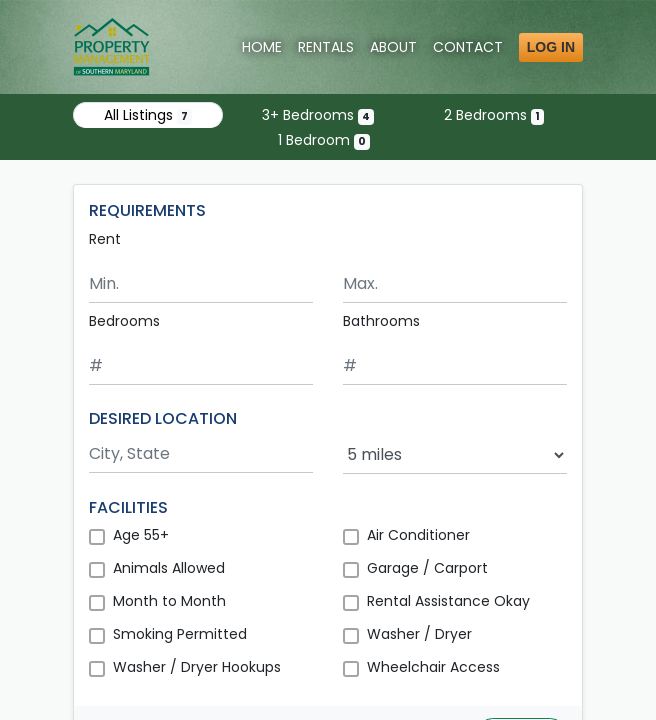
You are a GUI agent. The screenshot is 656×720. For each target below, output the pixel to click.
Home (262, 47)
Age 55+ (141, 535)
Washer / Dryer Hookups (197, 667)
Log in (551, 47)
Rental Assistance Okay (448, 601)
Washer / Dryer (419, 634)
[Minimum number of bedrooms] (201, 366)
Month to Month (169, 601)
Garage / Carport (427, 568)
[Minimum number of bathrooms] (455, 366)
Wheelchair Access (433, 667)
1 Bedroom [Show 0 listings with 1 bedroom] (324, 140)
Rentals (326, 47)
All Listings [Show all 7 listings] (148, 115)
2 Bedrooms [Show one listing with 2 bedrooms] (494, 115)
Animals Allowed (169, 568)
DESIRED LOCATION (163, 418)
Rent (105, 239)
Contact (468, 47)
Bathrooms (381, 321)
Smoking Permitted (180, 634)
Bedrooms (124, 321)
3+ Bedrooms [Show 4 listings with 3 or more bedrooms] (318, 115)
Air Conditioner (418, 535)
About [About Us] (393, 47)
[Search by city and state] (201, 454)
